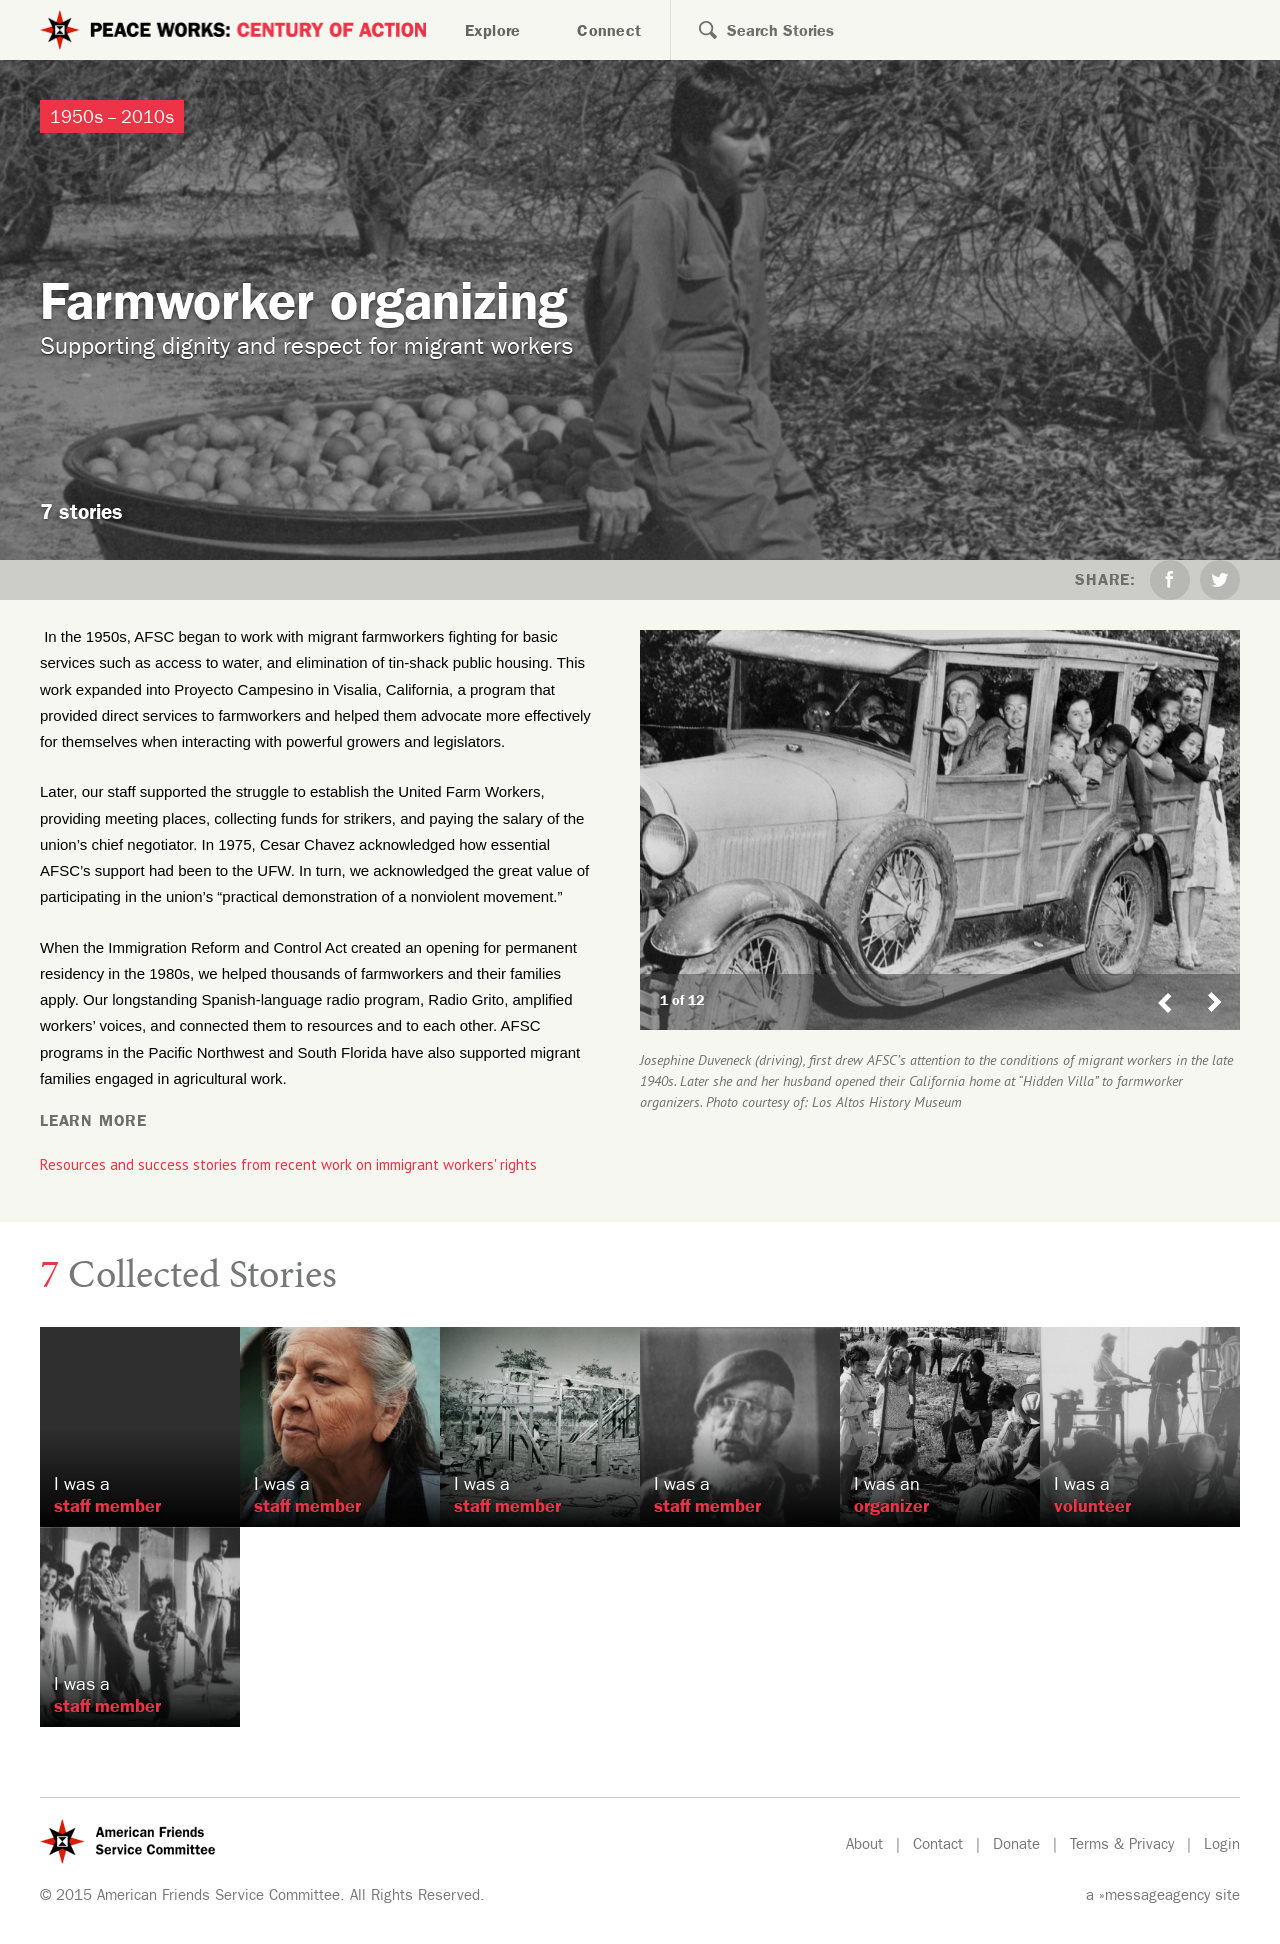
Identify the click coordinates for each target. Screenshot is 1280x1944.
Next (1223, 983)
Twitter (1220, 580)
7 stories (81, 515)
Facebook (1170, 580)
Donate (1016, 1846)
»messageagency (1154, 1897)
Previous (1165, 983)
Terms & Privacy (1122, 1846)
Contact (938, 1846)
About (864, 1846)
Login (1222, 1846)
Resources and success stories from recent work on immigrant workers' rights (288, 1164)
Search (696, 30)
